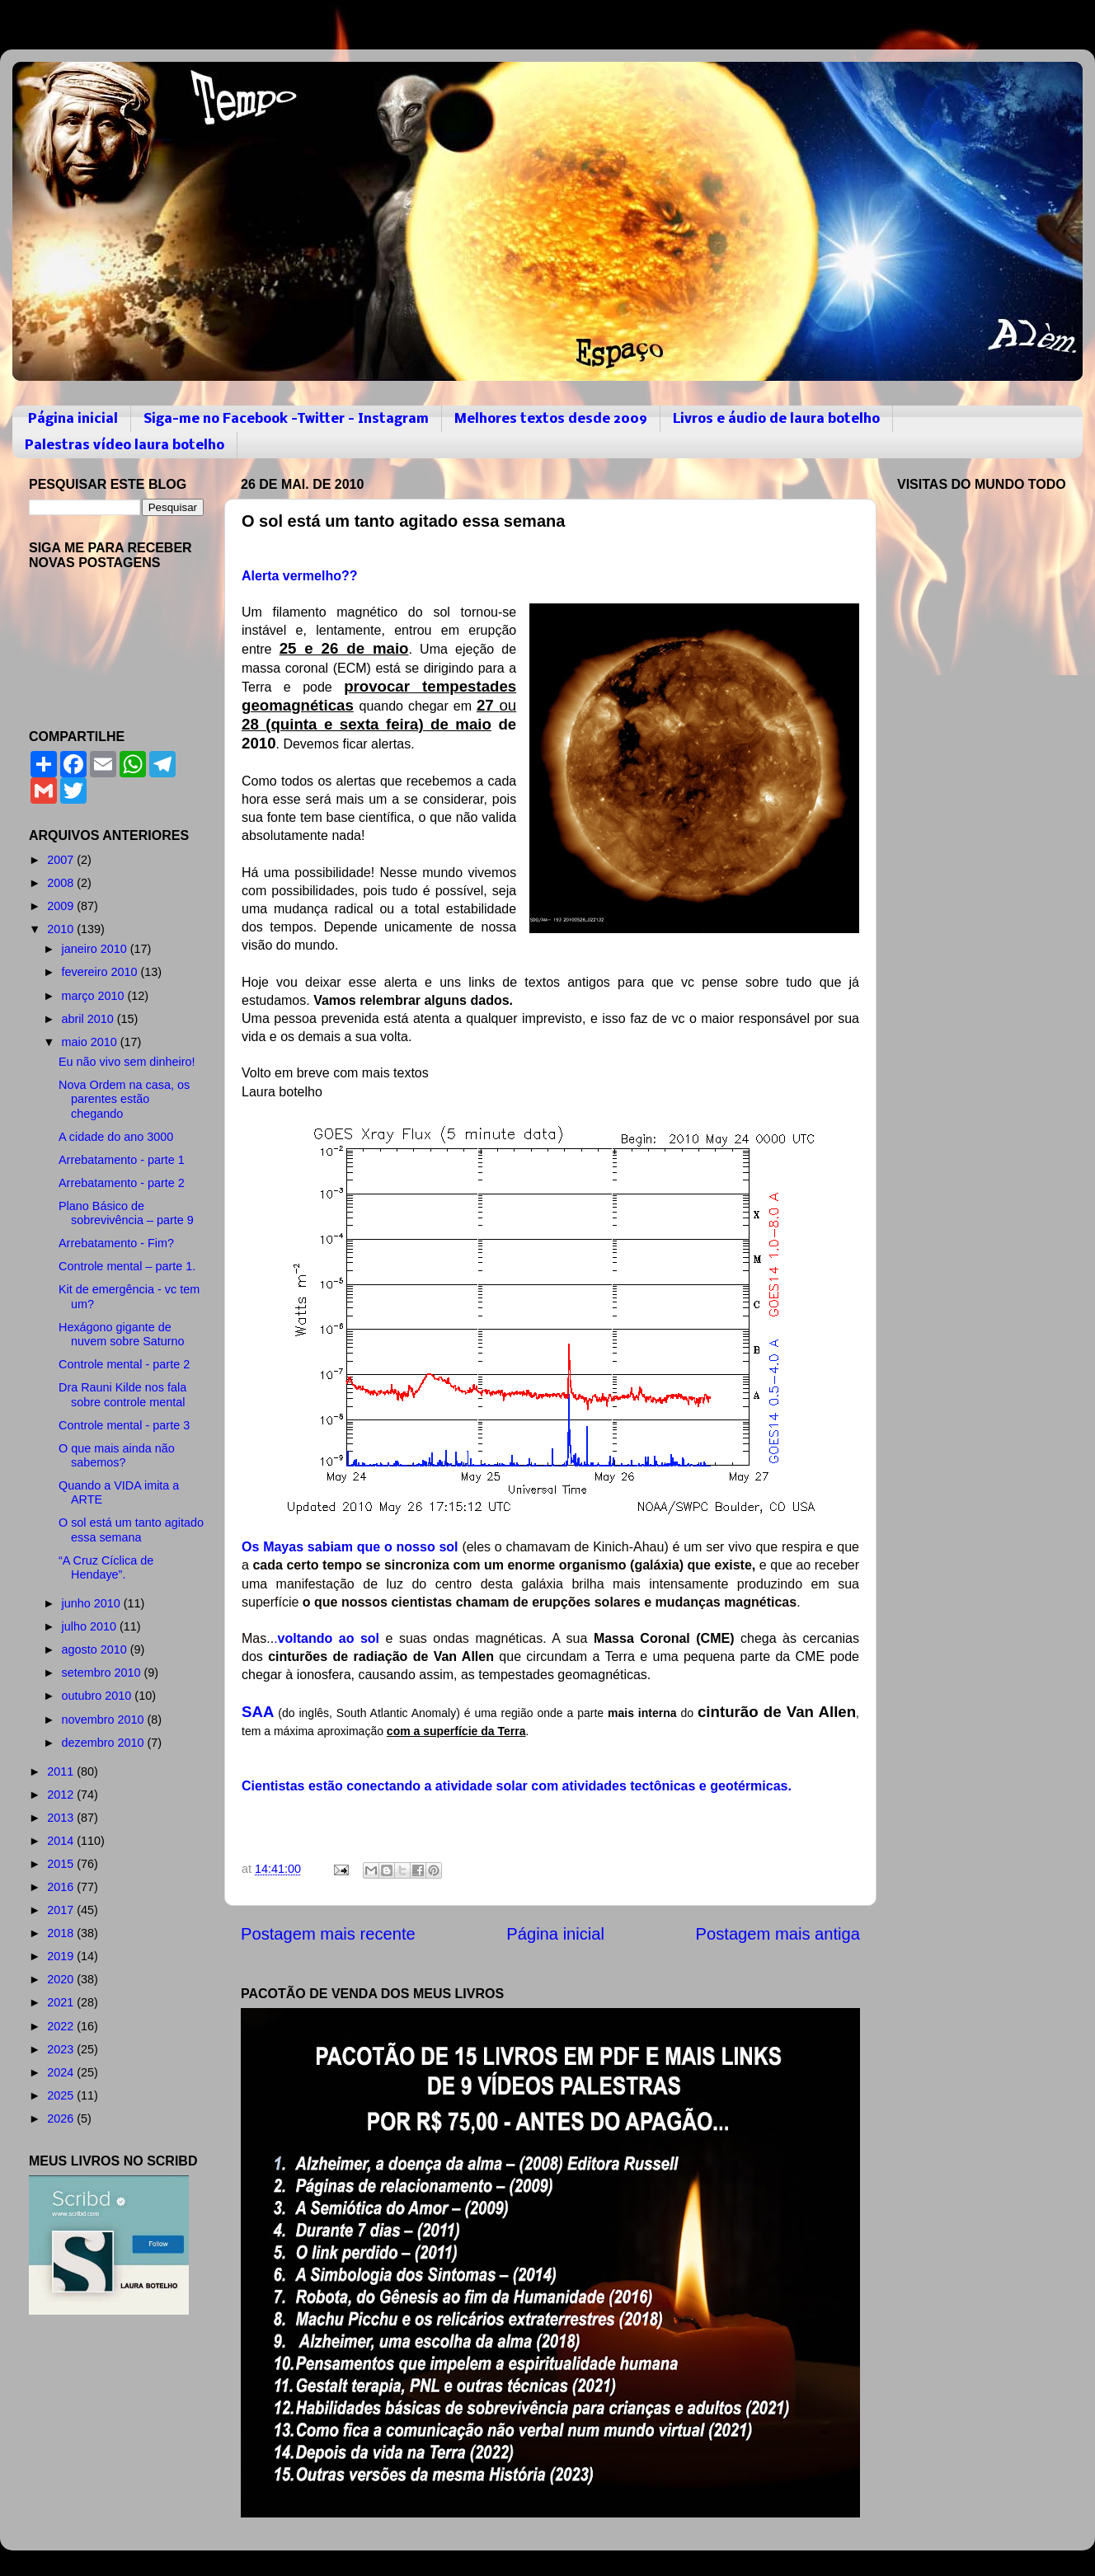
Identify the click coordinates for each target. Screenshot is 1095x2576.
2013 (62, 1817)
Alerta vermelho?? (299, 576)
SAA (258, 1711)
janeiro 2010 (96, 948)
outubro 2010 (98, 1695)
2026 (62, 2118)
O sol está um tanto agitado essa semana (131, 1529)
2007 (62, 859)
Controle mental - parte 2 (124, 1364)
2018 (62, 1933)
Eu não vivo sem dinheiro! (127, 1061)
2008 (62, 882)
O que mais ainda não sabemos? (117, 1455)
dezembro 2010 (105, 1742)
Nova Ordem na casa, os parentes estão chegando (124, 1099)
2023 (62, 2049)
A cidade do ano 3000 (116, 1136)
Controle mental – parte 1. (127, 1266)
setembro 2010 (103, 1672)
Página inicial (73, 419)
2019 (62, 1956)
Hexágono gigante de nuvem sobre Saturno (122, 1334)
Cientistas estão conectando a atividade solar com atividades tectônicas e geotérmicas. (517, 1786)
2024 (62, 2072)
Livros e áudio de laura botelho (776, 419)
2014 (62, 1840)
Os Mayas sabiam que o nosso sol (350, 1547)
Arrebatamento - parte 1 (122, 1159)
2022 (62, 2026)
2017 (62, 1910)
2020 (62, 1979)
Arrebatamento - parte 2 (122, 1182)
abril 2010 (89, 1018)
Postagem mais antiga (778, 1934)
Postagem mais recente (328, 1934)
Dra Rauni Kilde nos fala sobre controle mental (122, 1394)
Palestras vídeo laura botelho (124, 446)
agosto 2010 (96, 1649)
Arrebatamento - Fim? (116, 1243)
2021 (62, 2002)
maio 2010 (91, 1042)
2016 (62, 1886)
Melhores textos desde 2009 (550, 419)
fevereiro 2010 (101, 971)
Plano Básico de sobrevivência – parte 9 (126, 1213)
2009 (62, 906)
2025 (62, 2095)
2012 (62, 1794)
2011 (62, 1771)
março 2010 (95, 995)
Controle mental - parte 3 (124, 1425)
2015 (62, 1863)
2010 (62, 929)
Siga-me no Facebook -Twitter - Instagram (286, 419)
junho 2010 (93, 1603)
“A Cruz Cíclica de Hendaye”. (106, 1567)
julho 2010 (91, 1626)
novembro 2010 (105, 1719)
